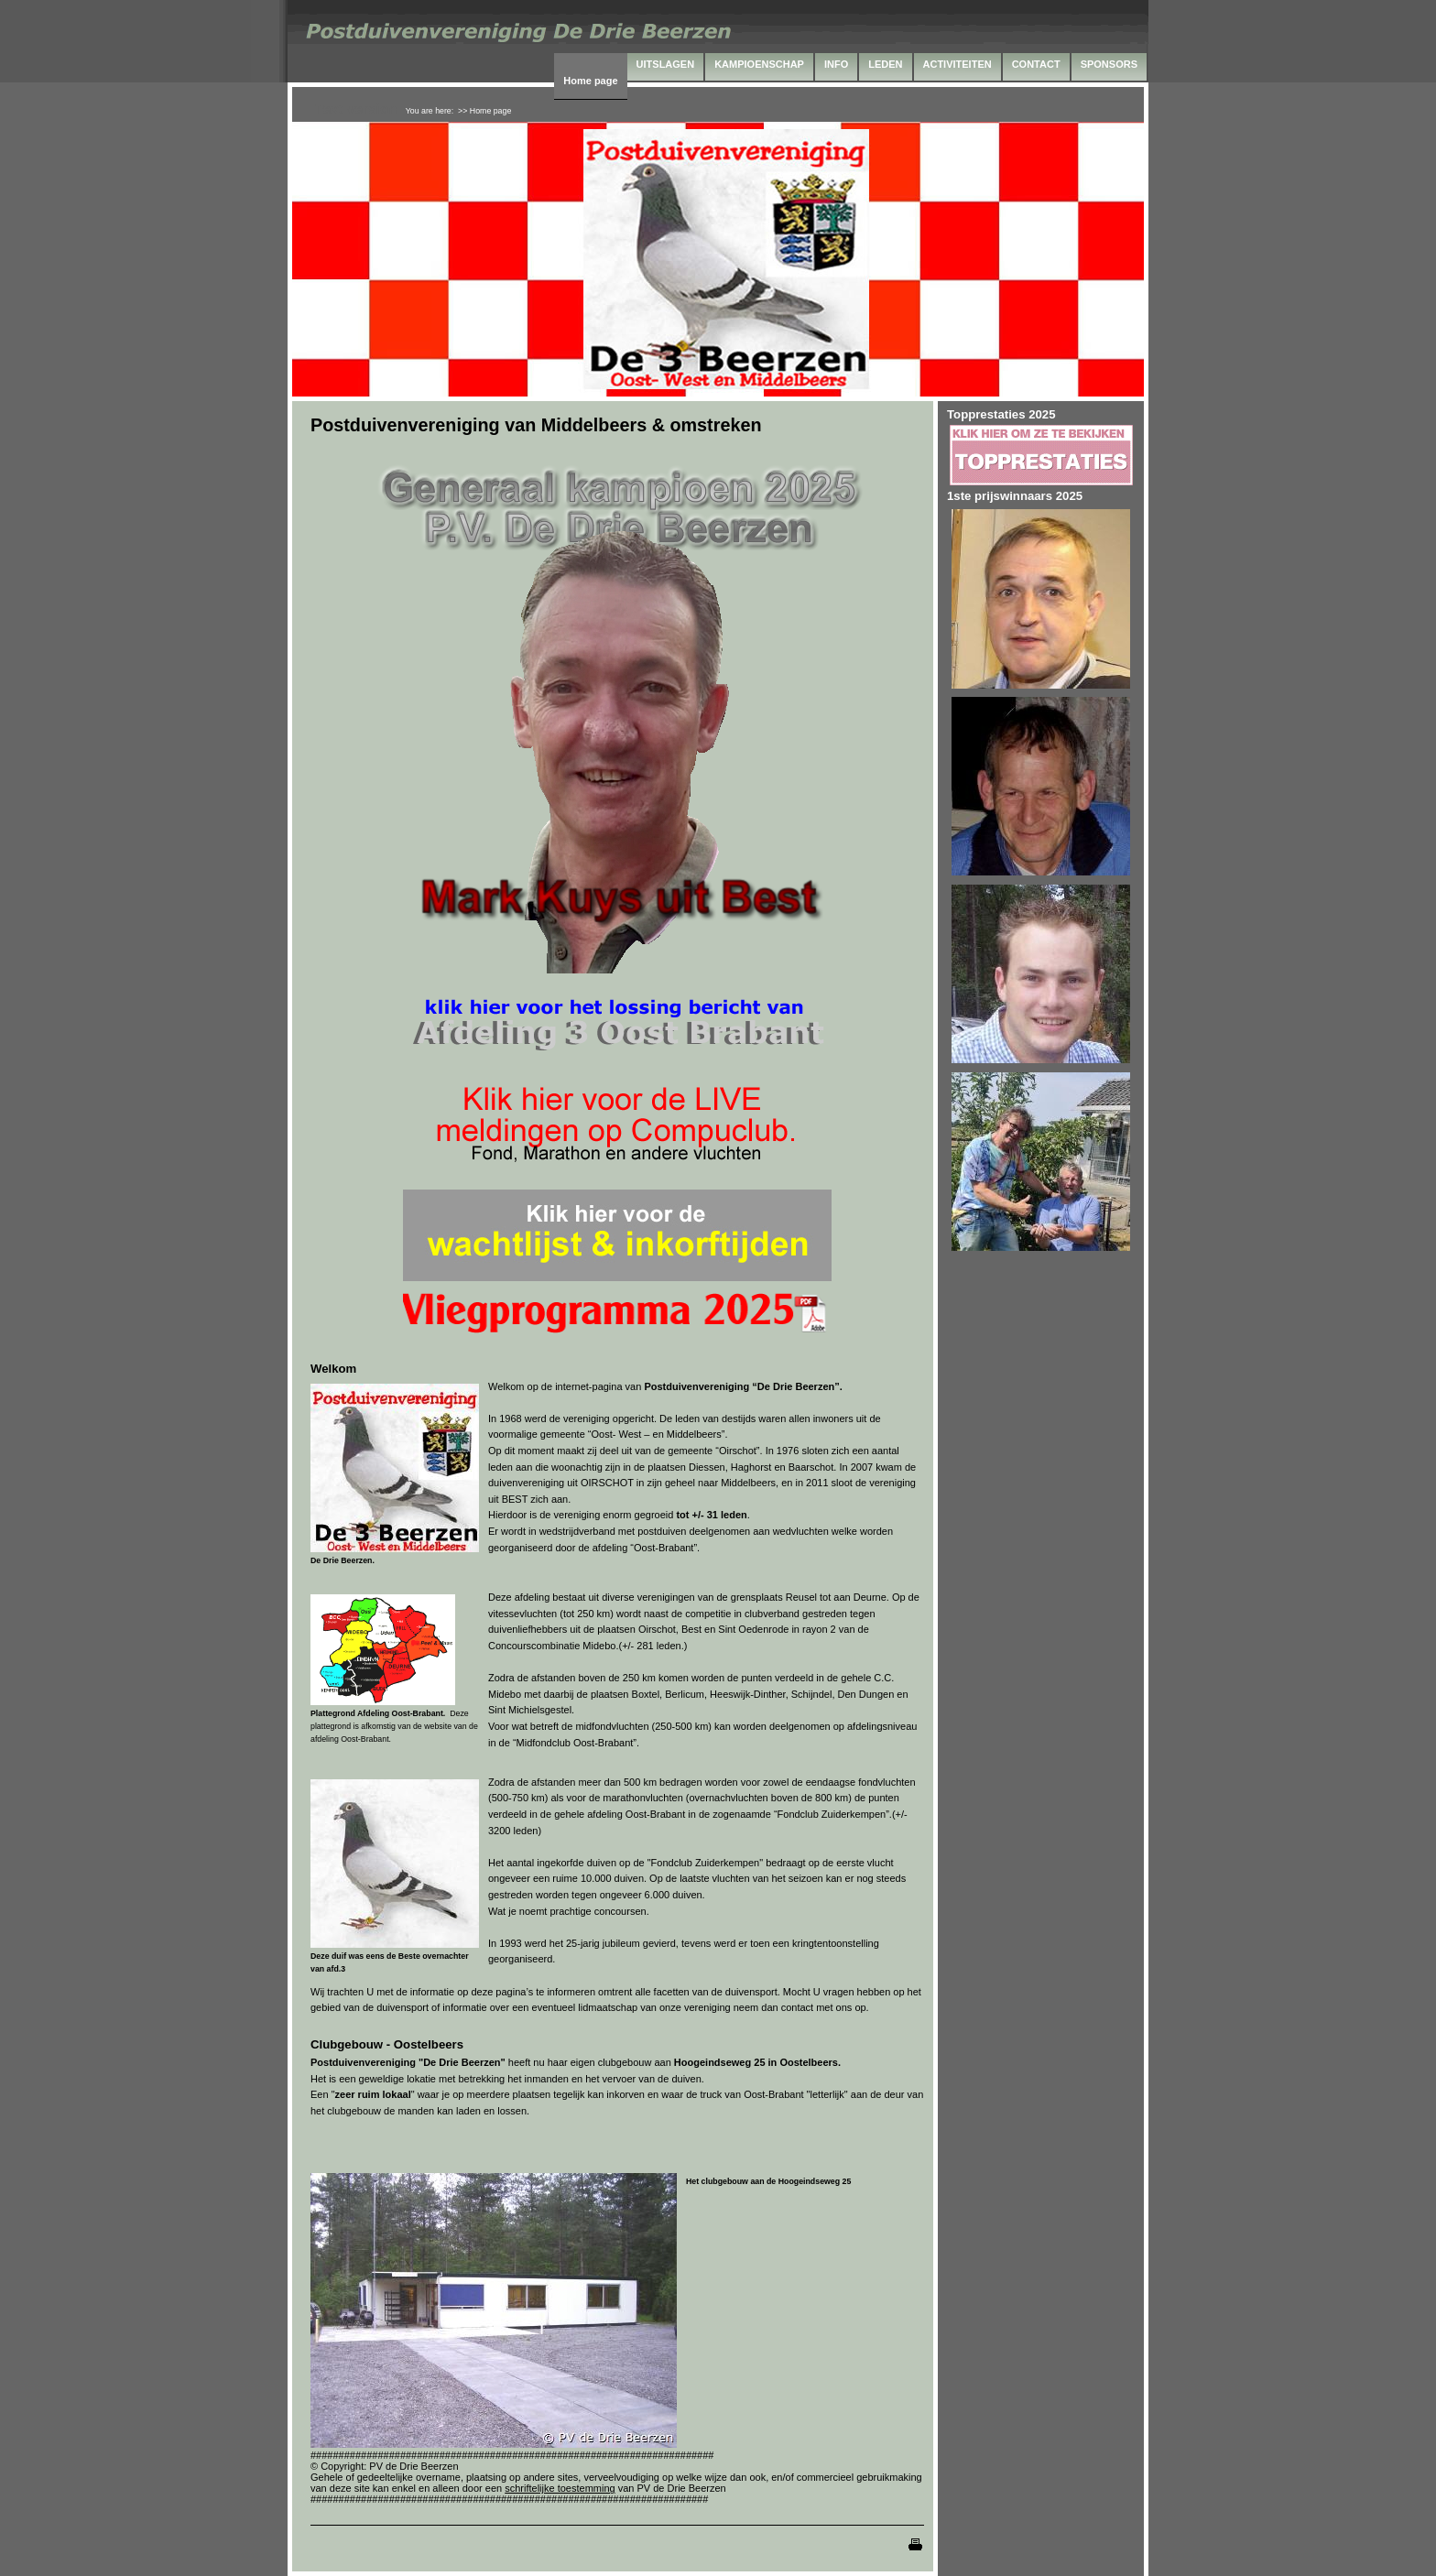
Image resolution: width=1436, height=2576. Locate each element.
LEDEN (885, 64)
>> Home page (484, 110)
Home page (590, 80)
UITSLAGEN (665, 64)
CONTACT (1036, 64)
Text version (356, 108)
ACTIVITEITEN (957, 64)
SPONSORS (1109, 64)
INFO (836, 64)
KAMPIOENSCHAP (759, 64)
